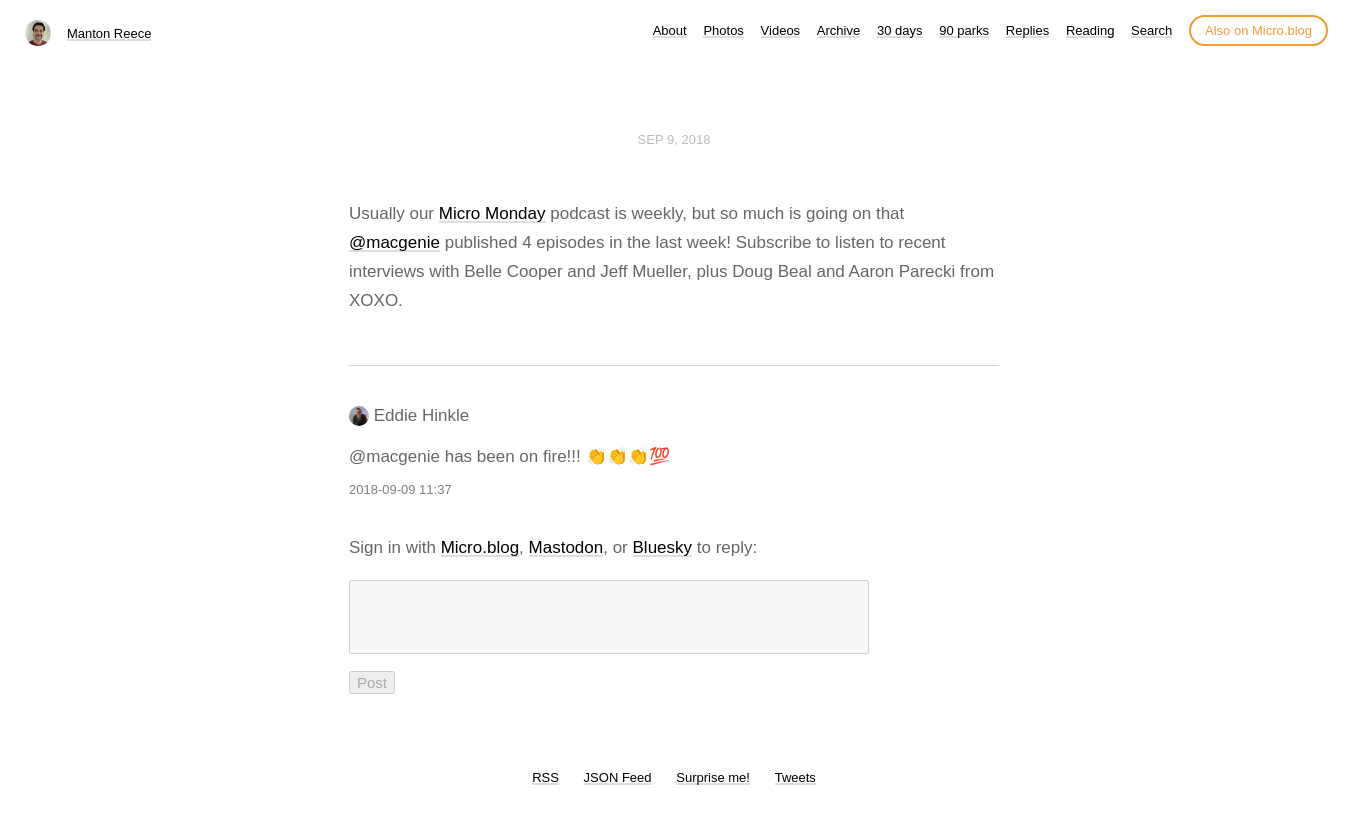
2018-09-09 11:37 (400, 489)
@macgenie (394, 242)
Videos (781, 30)
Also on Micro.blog (1258, 30)
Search (1151, 30)
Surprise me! (713, 789)
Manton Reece (109, 33)
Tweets (795, 789)
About (670, 30)
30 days (900, 30)
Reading (1090, 30)
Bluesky (663, 547)
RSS (545, 789)
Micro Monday (492, 213)
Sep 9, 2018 (674, 139)
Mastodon (566, 547)
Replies (1027, 30)
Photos (723, 30)
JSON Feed (618, 789)
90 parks (964, 30)
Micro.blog (480, 547)
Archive (838, 30)
